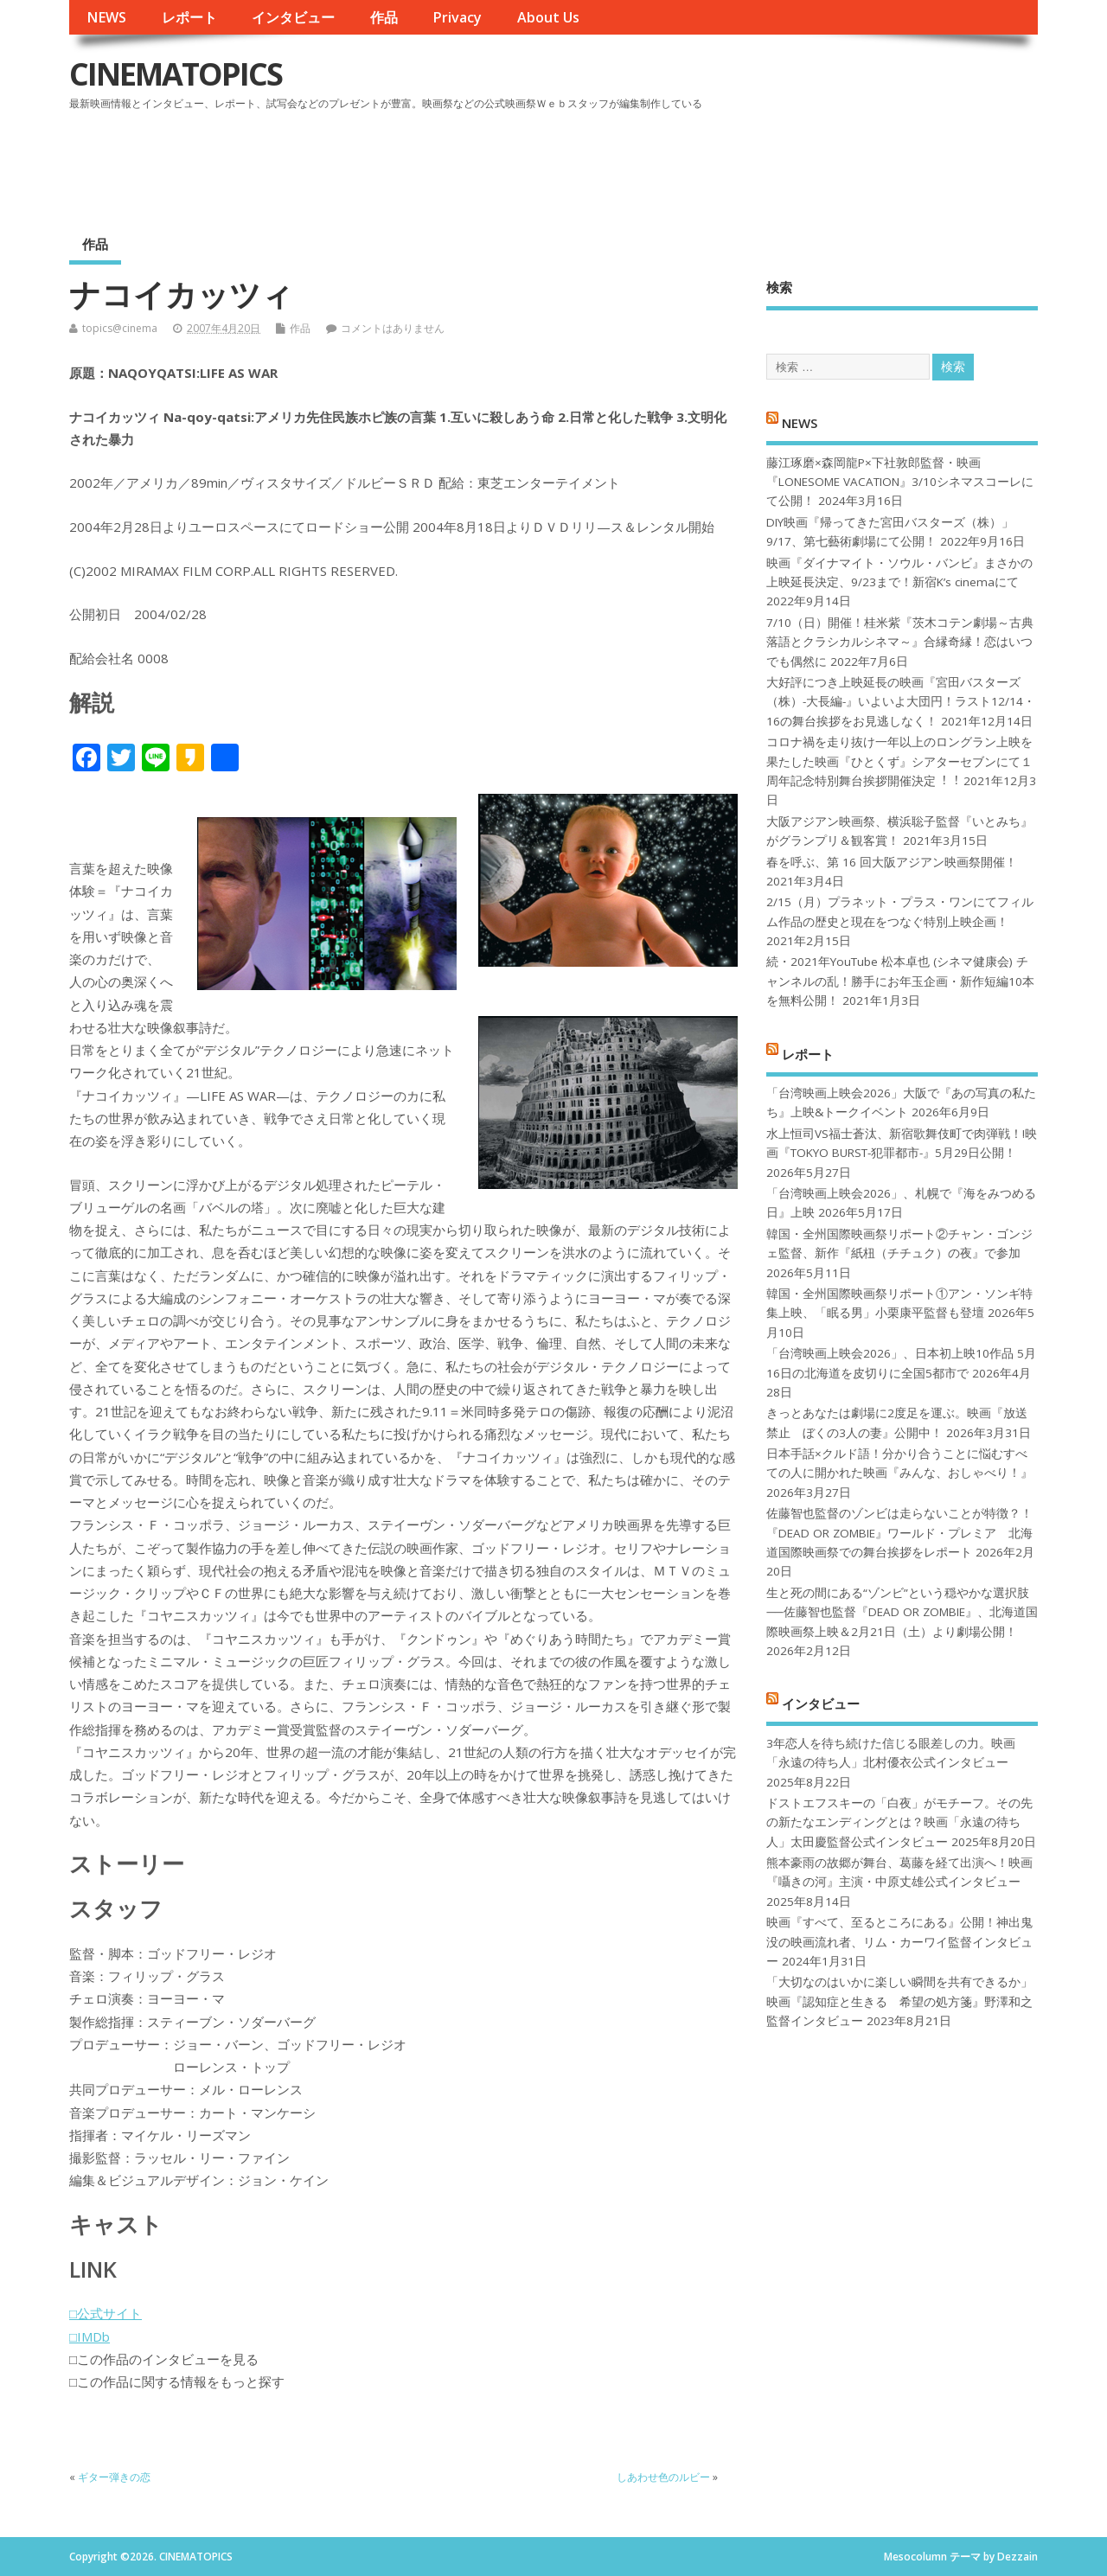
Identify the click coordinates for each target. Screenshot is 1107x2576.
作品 (384, 17)
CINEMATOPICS (175, 74)
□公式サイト (105, 2313)
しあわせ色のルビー (663, 2477)
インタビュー (293, 17)
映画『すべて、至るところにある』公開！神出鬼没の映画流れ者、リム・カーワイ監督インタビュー (899, 1941)
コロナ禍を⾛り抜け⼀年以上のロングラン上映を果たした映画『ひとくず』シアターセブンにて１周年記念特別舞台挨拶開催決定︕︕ (899, 761)
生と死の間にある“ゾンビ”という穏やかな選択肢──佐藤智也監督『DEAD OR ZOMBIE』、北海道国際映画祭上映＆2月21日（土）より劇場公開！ (901, 1612)
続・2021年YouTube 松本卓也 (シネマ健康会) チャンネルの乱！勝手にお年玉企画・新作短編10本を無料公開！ (900, 981)
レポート (189, 17)
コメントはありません (393, 328)
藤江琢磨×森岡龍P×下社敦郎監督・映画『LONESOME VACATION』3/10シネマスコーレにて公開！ (899, 482)
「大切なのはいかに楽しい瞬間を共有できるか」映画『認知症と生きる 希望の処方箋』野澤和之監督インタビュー (899, 2001)
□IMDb (89, 2336)
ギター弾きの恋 (114, 2477)
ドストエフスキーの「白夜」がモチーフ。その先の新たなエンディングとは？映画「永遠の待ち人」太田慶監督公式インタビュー (899, 1822)
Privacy (457, 17)
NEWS (106, 17)
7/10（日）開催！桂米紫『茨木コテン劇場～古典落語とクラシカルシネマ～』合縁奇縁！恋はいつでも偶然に (899, 642)
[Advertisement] (708, 163)
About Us (548, 17)
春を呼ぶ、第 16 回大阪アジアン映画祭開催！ (891, 862)
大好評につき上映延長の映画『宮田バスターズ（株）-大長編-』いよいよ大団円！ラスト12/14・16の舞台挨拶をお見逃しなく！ (900, 701)
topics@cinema (119, 328)
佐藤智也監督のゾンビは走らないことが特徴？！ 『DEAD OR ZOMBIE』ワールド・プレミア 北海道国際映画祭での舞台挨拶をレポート (899, 1532)
